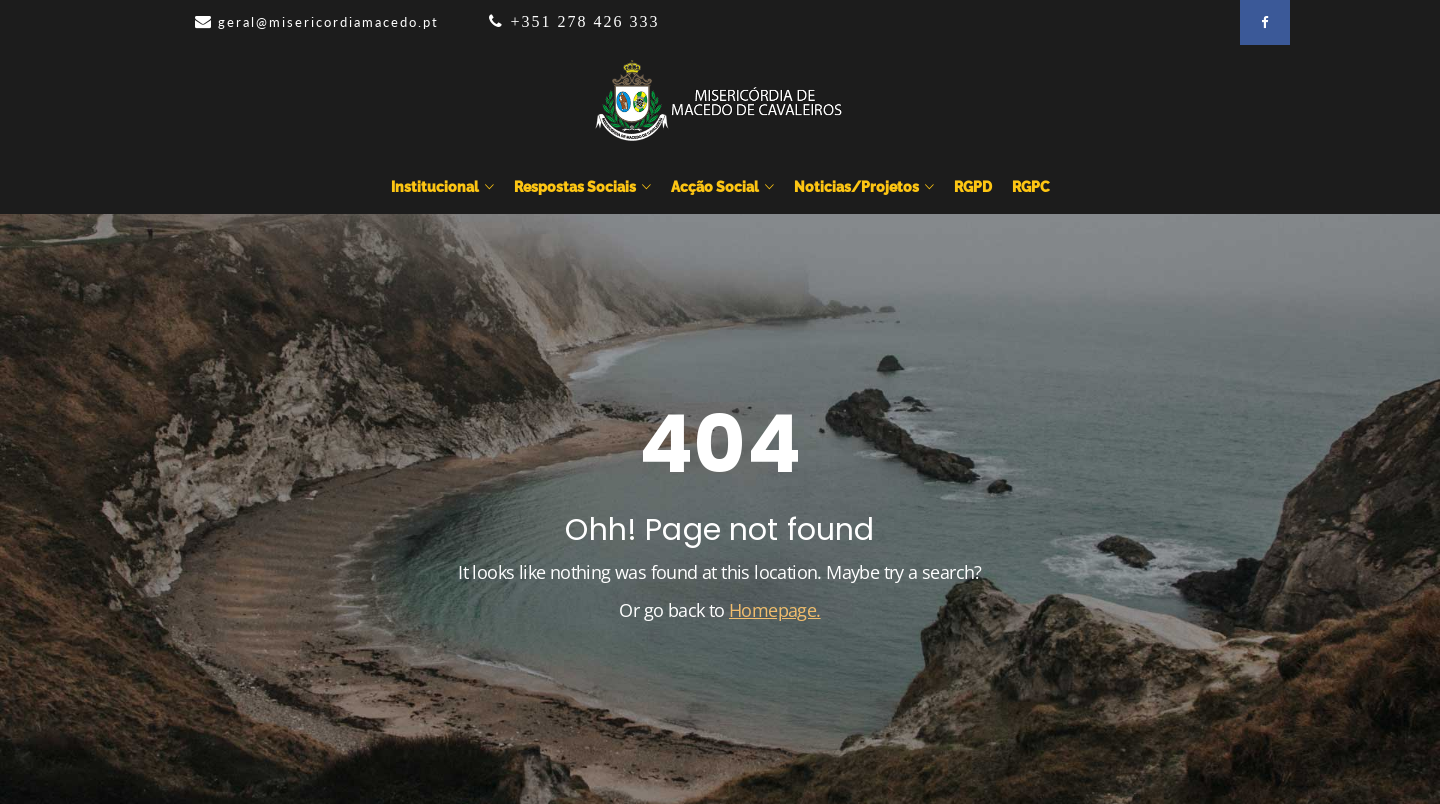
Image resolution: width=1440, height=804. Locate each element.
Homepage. (775, 610)
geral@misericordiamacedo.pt (328, 22)
